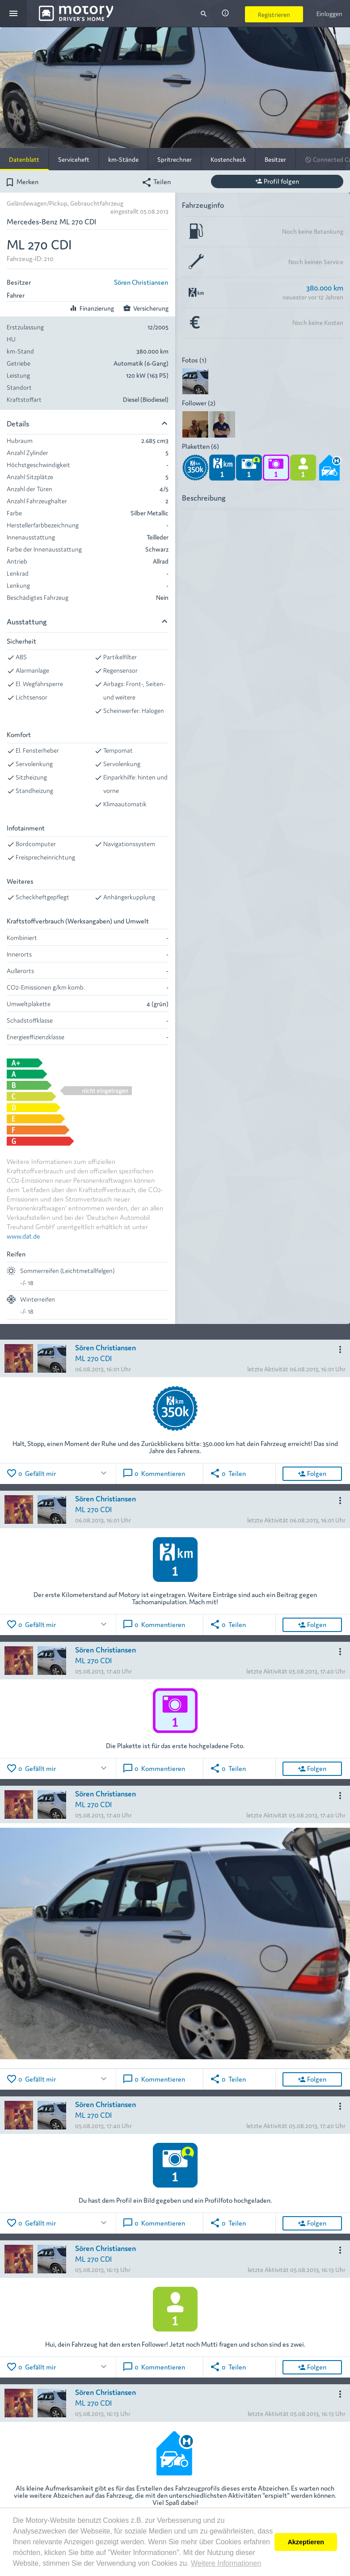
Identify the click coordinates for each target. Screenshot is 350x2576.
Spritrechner (174, 159)
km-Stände (123, 159)
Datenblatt (24, 159)
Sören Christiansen (141, 282)
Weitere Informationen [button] (226, 2563)
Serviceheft (73, 159)
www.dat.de (23, 1235)
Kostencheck (228, 159)
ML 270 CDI (93, 1357)
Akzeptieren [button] (305, 2542)
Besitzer (275, 159)
